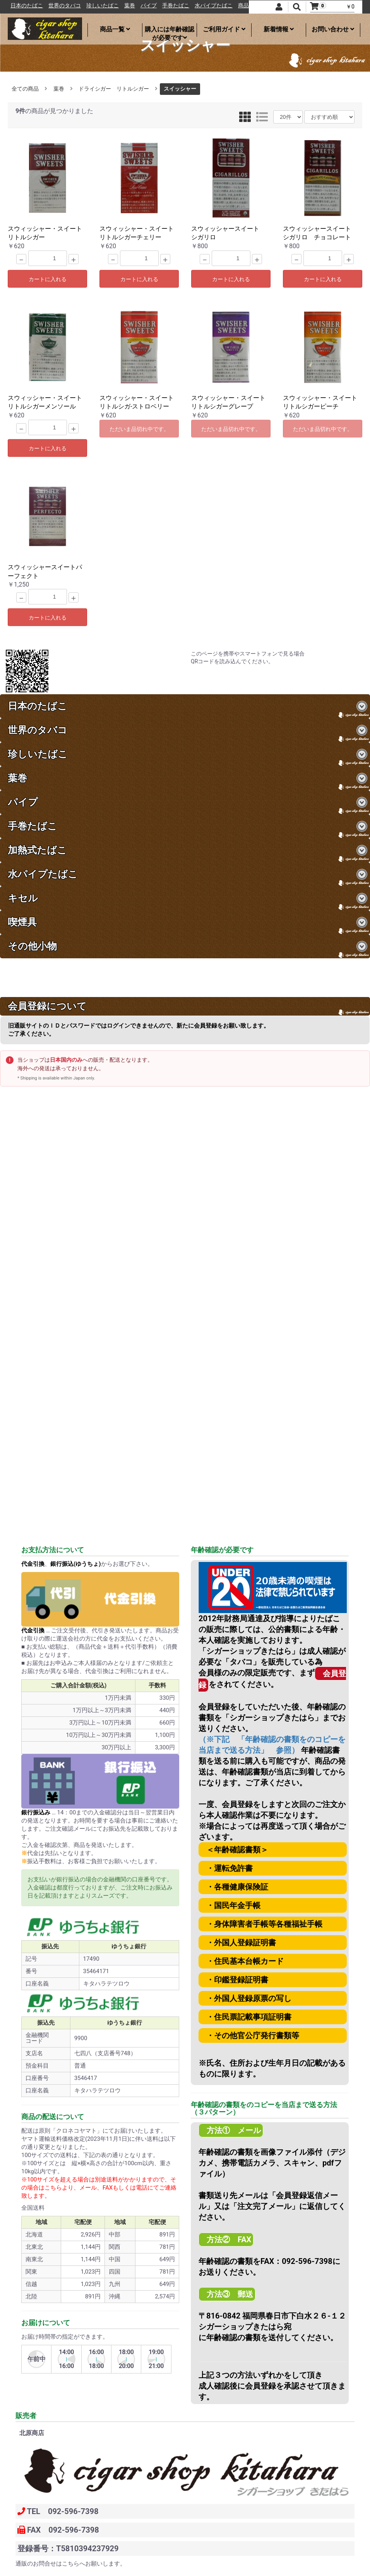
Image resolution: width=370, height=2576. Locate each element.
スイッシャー (180, 89)
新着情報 (279, 29)
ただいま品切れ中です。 (139, 429)
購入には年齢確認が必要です (169, 31)
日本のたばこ (64, 6)
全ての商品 (25, 89)
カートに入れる (48, 279)
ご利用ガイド (224, 29)
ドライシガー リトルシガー (114, 89)
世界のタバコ (102, 6)
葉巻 (167, 6)
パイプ (186, 6)
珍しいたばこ (140, 6)
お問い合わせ (333, 29)
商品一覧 (115, 29)
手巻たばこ (213, 6)
